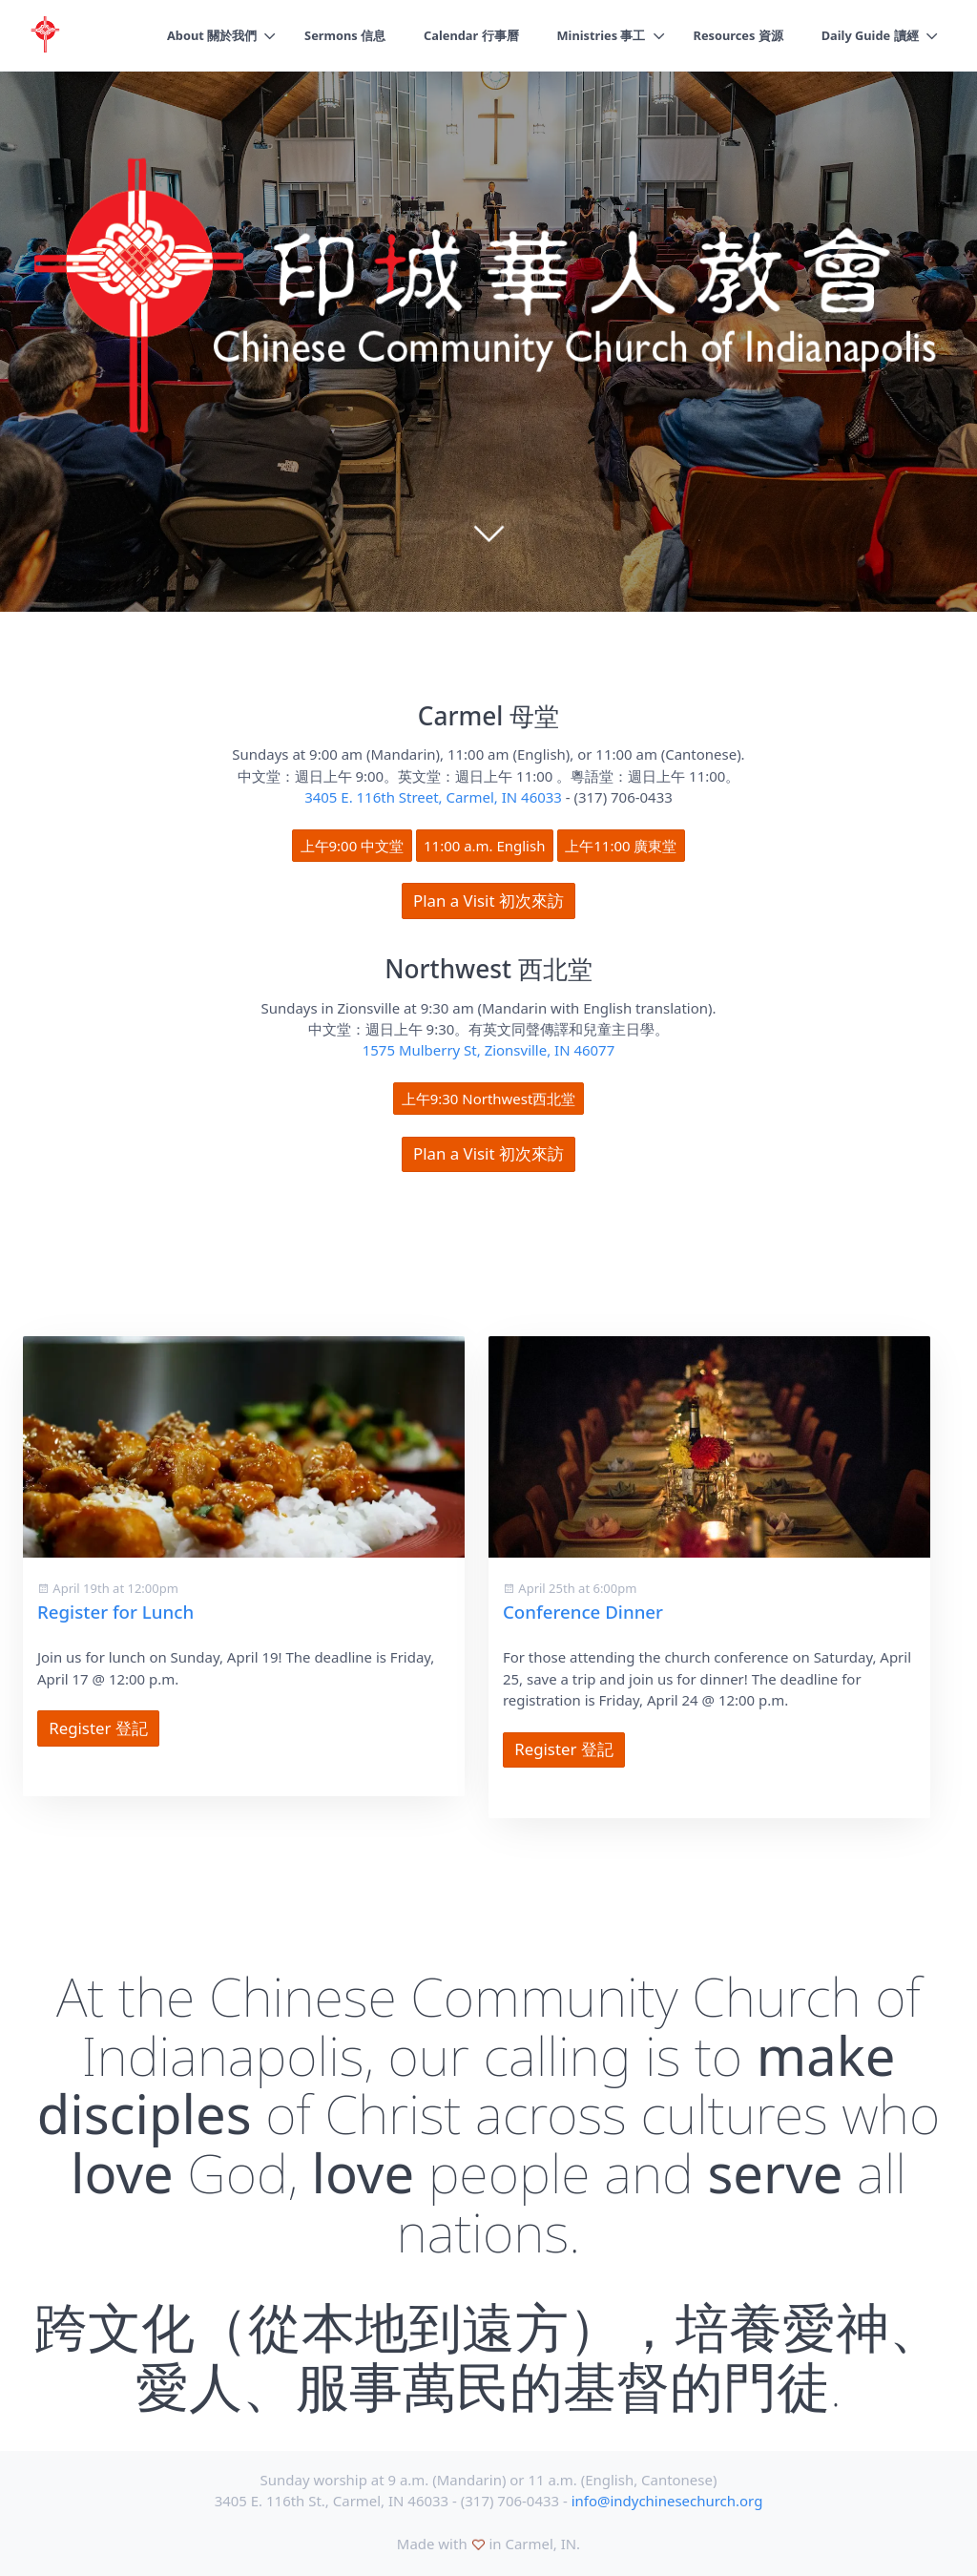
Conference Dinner (583, 1611)
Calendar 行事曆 (466, 35)
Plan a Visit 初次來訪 (488, 900)
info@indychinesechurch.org (667, 2500)
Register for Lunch (115, 1611)
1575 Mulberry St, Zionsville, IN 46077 (488, 1049)
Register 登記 (98, 1728)
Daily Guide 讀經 (869, 35)
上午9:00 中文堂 (353, 845)
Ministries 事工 (597, 35)
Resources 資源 (735, 35)
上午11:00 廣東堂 (620, 845)
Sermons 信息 (338, 35)
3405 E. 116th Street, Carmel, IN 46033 (433, 796)
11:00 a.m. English (484, 845)
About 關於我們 (203, 35)
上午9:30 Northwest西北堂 (489, 1098)
